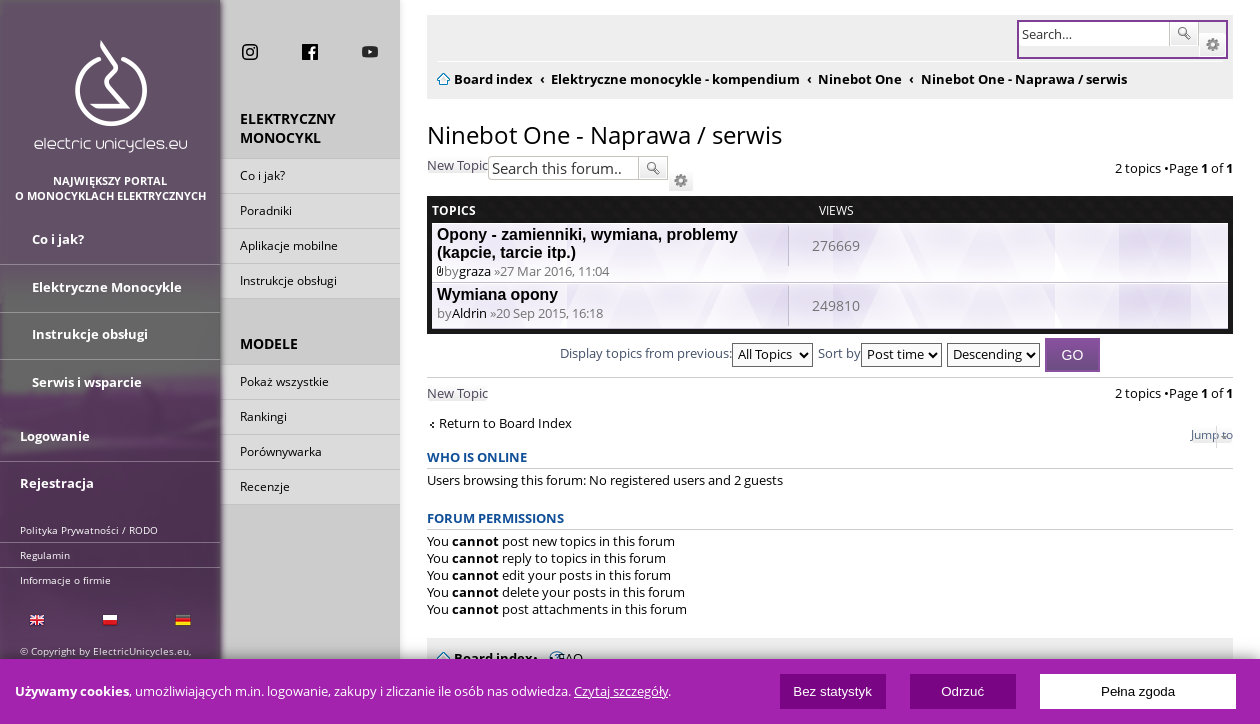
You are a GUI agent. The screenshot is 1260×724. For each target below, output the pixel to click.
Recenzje (265, 488)
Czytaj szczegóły (621, 691)
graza (475, 271)
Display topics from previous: (686, 353)
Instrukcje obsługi (288, 282)
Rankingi (263, 418)
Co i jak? (262, 177)
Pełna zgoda (1138, 691)
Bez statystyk (832, 691)
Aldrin (469, 313)
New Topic (457, 165)
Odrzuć (962, 691)
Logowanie (55, 432)
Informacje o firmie (65, 573)
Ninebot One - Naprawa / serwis (604, 134)
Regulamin (45, 548)
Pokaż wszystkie (284, 383)
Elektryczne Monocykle (107, 288)
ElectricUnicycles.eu (110, 96)
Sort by (880, 353)
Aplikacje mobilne (289, 247)
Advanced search (1212, 45)
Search (1184, 34)
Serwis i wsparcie (87, 378)
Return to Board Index (505, 423)
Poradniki (266, 212)
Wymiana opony (497, 294)
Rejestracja (57, 477)
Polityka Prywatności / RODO (89, 523)
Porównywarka (281, 453)
